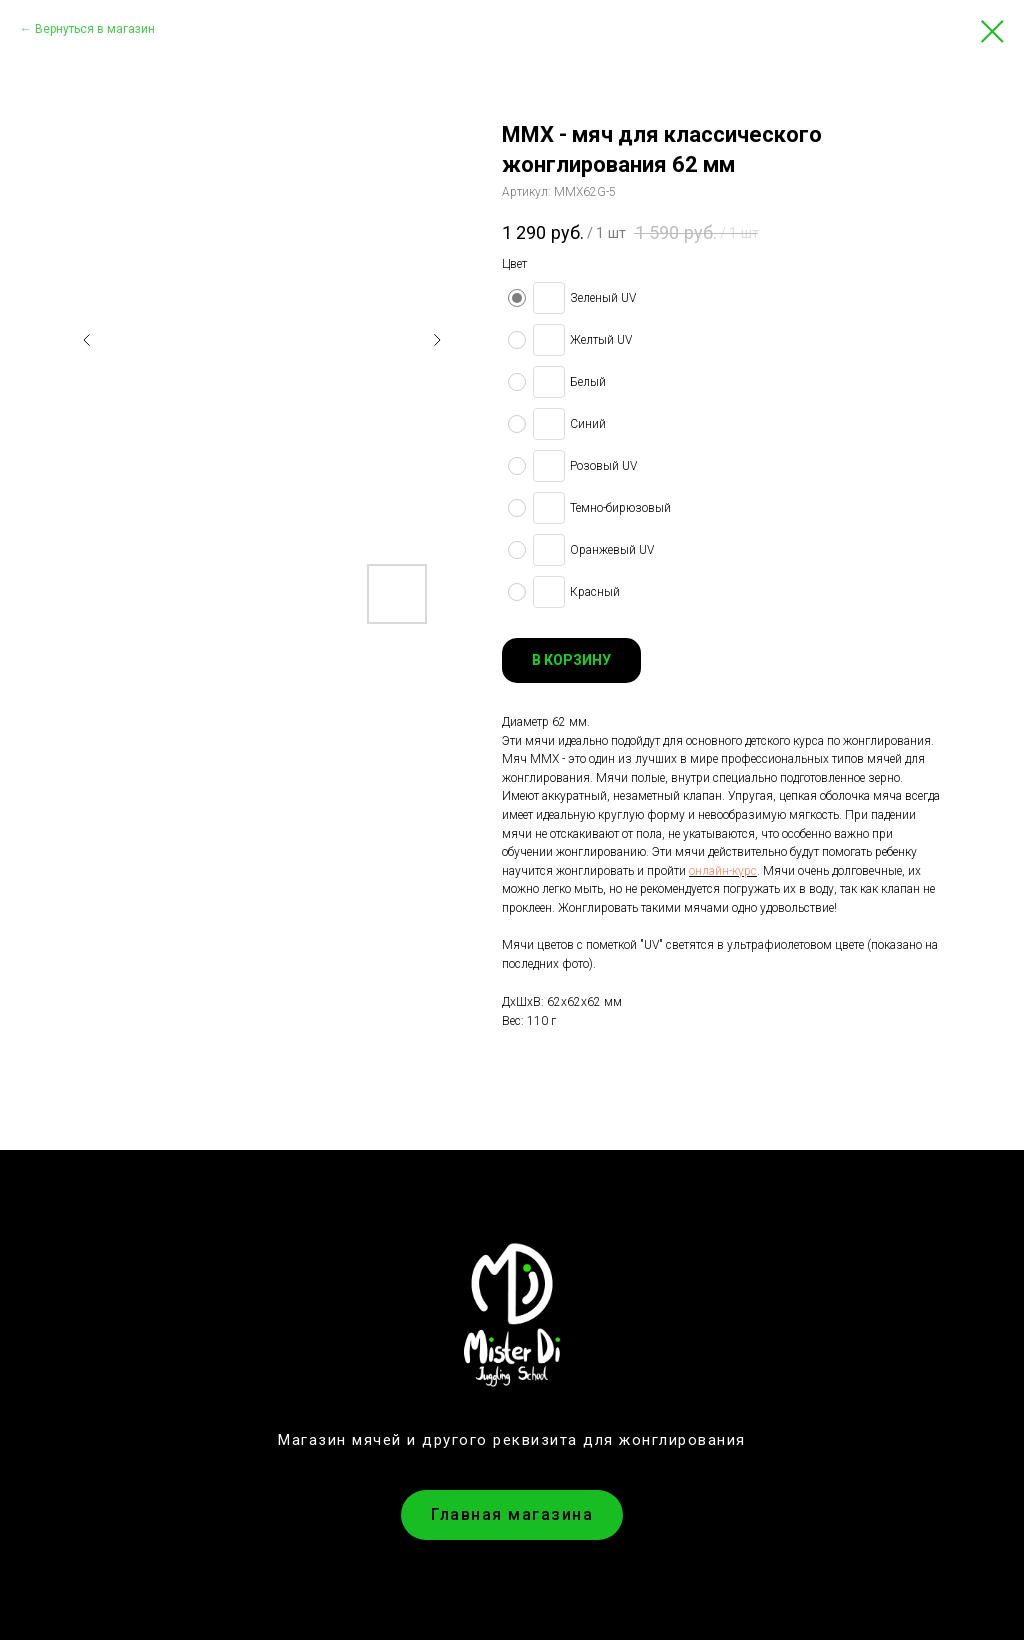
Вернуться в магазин (95, 29)
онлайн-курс (723, 871)
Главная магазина (512, 1514)
